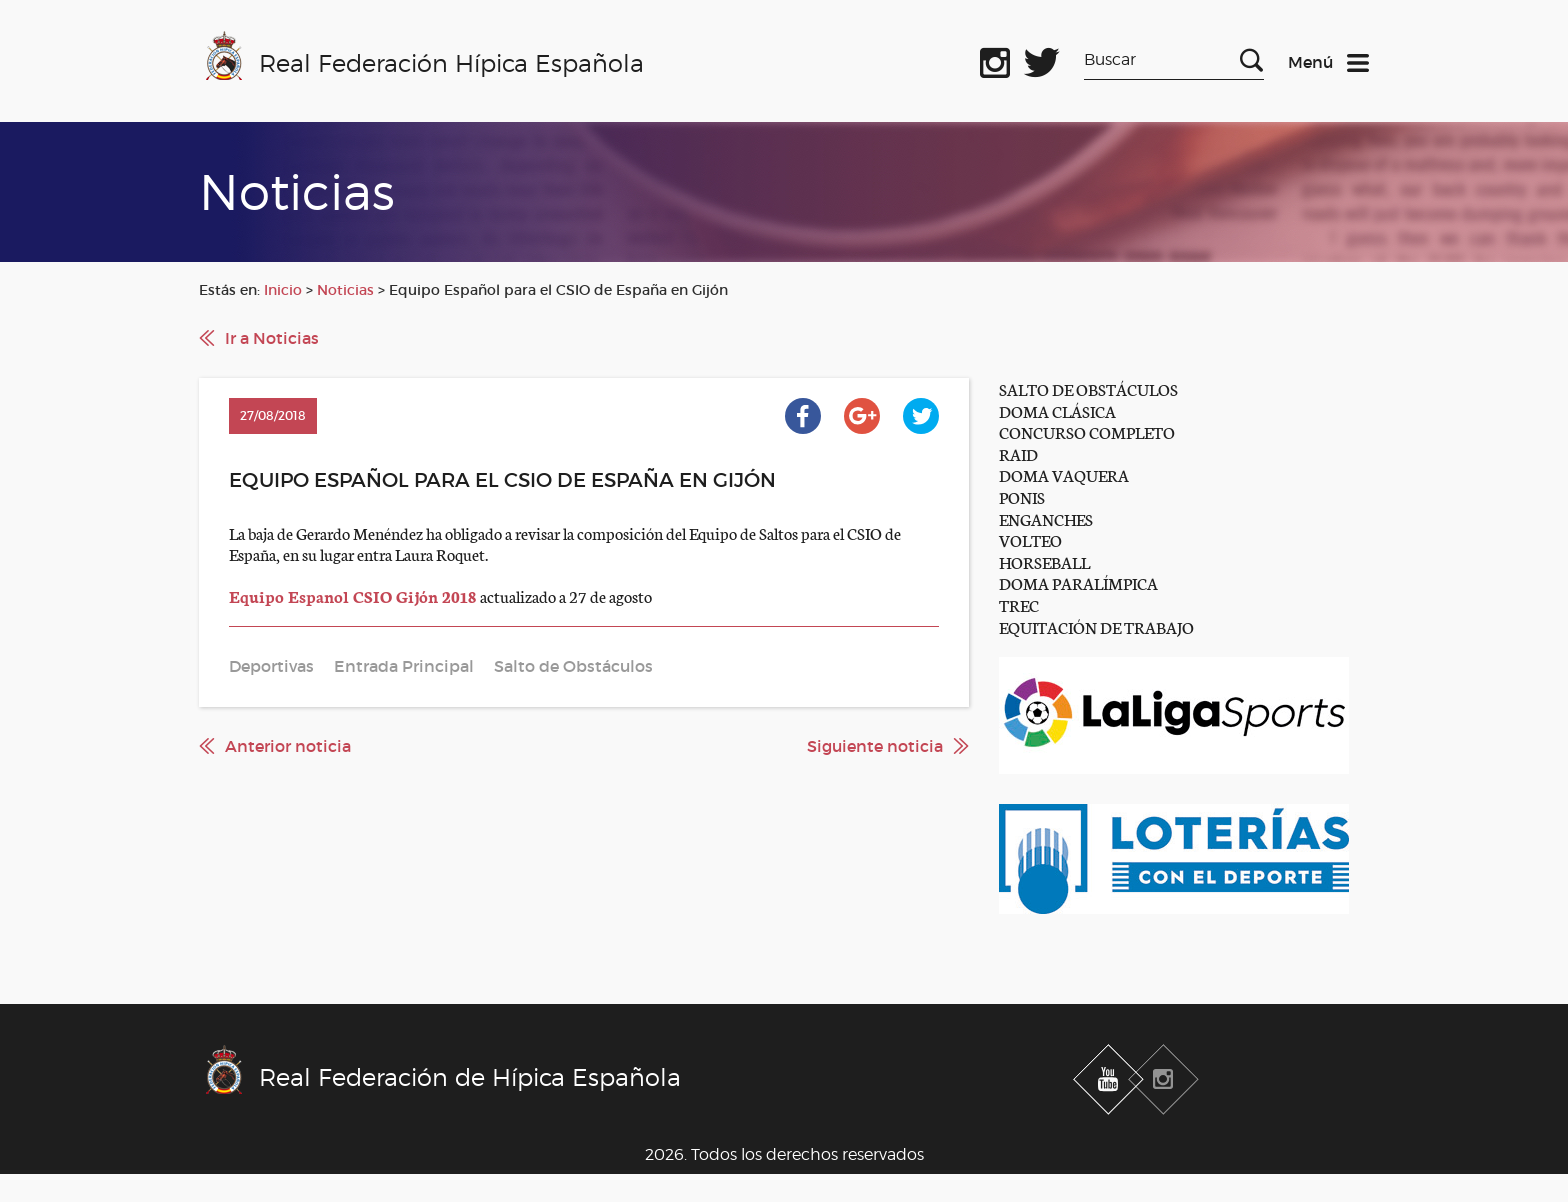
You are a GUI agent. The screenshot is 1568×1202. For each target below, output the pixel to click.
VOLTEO (1030, 539)
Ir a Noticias (272, 338)
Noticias (345, 290)
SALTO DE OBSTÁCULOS (1088, 388)
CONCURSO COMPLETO (1087, 431)
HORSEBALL (1044, 561)
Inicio (283, 290)
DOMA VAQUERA (1064, 474)
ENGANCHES (1046, 518)
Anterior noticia (288, 746)
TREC (1019, 604)
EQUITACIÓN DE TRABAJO (1096, 626)
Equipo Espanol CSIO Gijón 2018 (354, 595)
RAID (1018, 453)
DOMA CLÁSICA (1057, 410)
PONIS (1022, 496)
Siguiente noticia (875, 746)
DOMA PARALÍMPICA (1078, 582)
